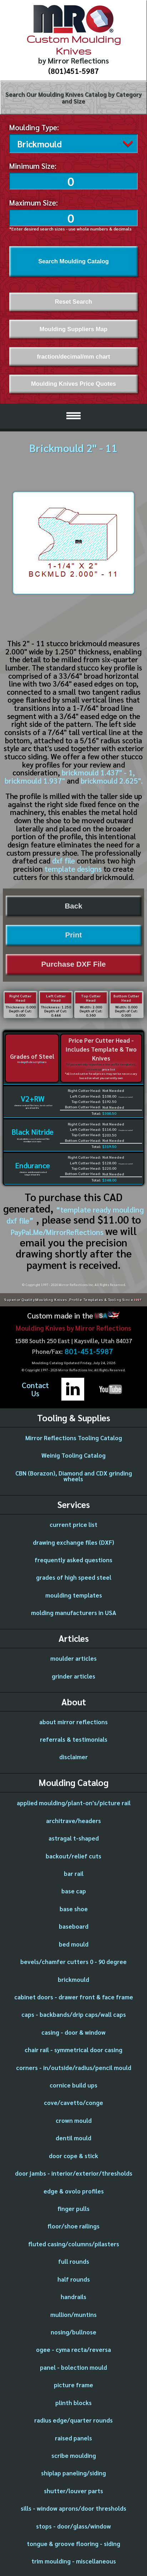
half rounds (73, 2277)
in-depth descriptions (32, 1060)
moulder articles (73, 1656)
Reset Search (73, 300)
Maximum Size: (33, 201)
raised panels (73, 2436)
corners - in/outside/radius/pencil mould (73, 2066)
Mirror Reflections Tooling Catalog (73, 1436)
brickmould (73, 1978)
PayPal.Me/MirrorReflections (58, 1230)
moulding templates (73, 1593)
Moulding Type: (34, 127)
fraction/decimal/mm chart (73, 354)
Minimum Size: (32, 164)
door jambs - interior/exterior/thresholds (73, 2171)
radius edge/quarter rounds (73, 2418)
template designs (73, 867)
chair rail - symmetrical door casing (73, 2048)
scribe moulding (73, 2454)
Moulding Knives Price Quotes (73, 382)
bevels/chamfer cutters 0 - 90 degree (73, 1960)
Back (73, 904)
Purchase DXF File (73, 962)
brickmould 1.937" (35, 779)
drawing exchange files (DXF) (73, 1540)
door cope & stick (73, 2154)
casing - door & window (73, 2030)
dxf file (63, 859)
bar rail (73, 1872)
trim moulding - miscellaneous (73, 2559)
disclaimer (73, 1755)
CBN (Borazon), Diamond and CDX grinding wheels (73, 1474)
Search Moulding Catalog (73, 259)
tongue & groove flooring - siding (73, 2542)
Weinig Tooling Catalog (73, 1453)
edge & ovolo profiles (74, 2189)
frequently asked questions (73, 1558)
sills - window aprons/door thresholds (73, 2506)
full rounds (73, 2259)
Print (73, 933)
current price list (73, 1523)
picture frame (73, 2383)
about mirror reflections (73, 1720)
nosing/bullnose (73, 2330)
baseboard (73, 1924)
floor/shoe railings (73, 2224)
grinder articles (73, 1674)
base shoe (74, 1907)
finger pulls (73, 2207)
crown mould (74, 2118)
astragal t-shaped (74, 1836)
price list (108, 1067)
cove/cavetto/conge (73, 2101)
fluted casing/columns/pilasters (73, 2242)
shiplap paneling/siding (73, 2471)
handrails (73, 2295)
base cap (73, 1889)
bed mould (73, 1942)
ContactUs (35, 1388)
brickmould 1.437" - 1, (98, 770)
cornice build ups (73, 2083)
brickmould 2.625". (112, 779)
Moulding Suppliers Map (73, 327)
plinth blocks (73, 2401)
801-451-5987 (89, 1349)
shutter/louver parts (73, 2489)
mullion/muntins (73, 2313)
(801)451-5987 (73, 71)
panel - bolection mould (73, 2365)
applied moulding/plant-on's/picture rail (74, 1801)
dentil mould (73, 2136)
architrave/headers (73, 1819)
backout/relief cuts (73, 1854)
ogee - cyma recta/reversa (73, 2348)
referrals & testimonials (73, 1737)
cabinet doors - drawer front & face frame (73, 1995)
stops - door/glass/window (73, 2524)
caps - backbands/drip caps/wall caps (73, 2012)
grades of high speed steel (73, 1575)
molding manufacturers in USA (73, 1611)
